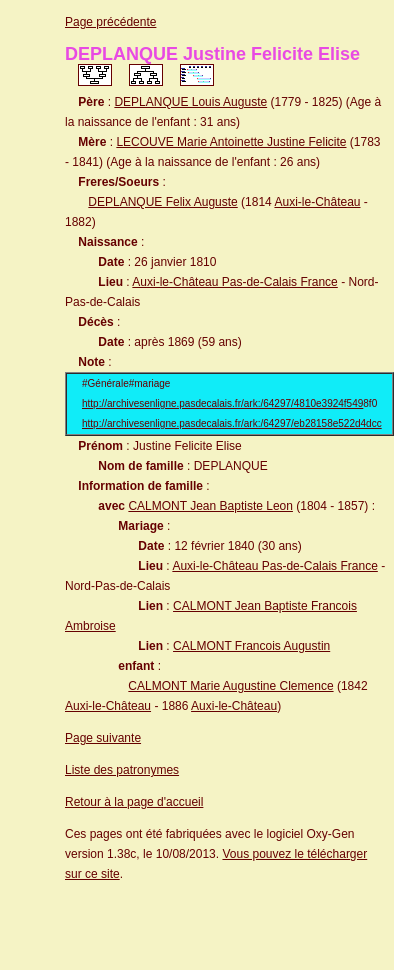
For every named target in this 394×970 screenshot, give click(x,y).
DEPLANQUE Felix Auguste (162, 202)
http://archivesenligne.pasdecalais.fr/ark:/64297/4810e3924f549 (222, 403)
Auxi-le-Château (317, 202)
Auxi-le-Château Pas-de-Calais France (234, 282)
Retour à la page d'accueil (134, 802)
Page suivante (103, 738)
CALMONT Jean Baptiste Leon (210, 506)
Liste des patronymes (122, 770)
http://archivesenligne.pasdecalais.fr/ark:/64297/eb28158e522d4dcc (232, 423)
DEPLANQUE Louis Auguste (190, 102)
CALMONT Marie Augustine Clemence (230, 686)
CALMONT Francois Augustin (251, 646)
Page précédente (110, 22)
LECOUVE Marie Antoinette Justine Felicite (231, 142)
